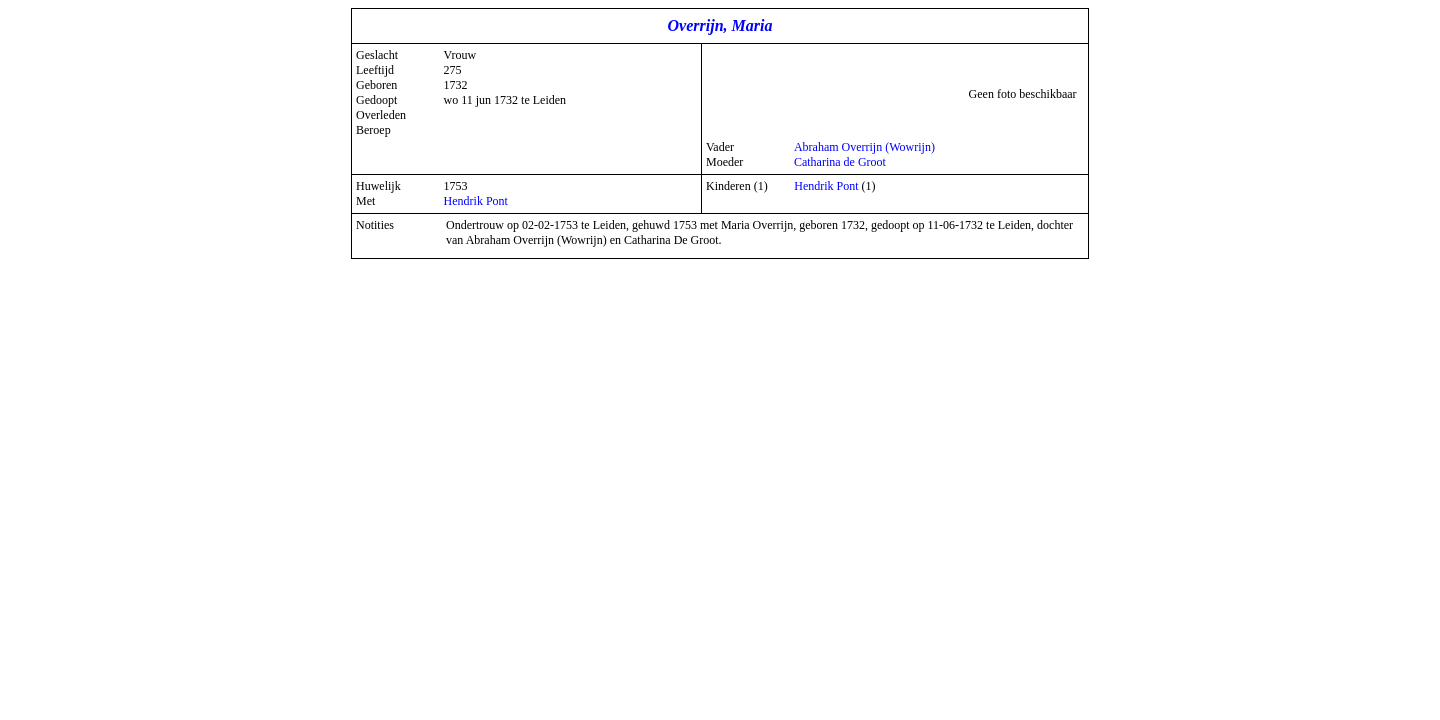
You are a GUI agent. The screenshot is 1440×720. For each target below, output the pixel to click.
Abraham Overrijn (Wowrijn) (864, 147)
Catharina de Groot (840, 162)
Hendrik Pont (476, 201)
